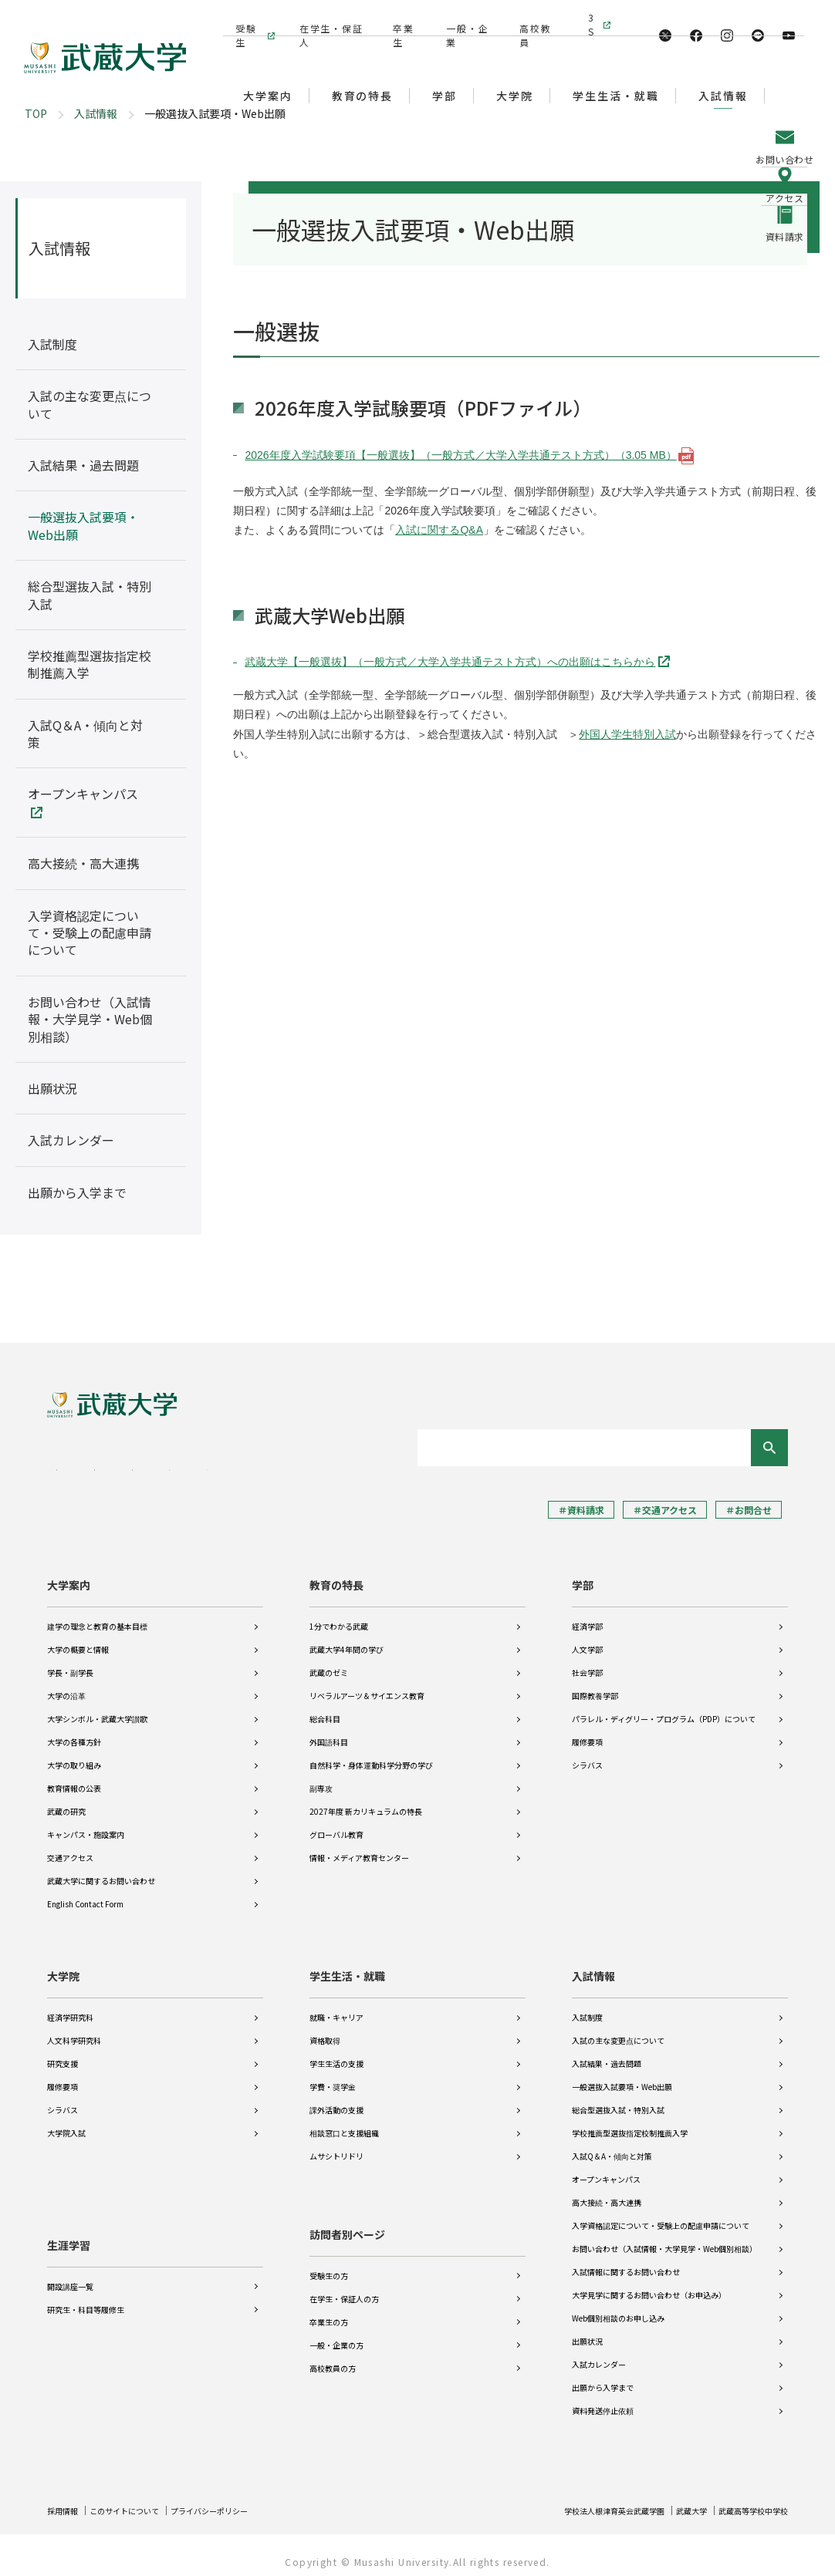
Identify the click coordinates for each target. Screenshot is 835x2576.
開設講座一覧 (70, 2265)
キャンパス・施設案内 (85, 1823)
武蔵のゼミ (328, 1661)
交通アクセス (70, 1847)
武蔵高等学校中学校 (746, 2499)
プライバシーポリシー (237, 2499)
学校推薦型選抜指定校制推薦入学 (630, 2122)
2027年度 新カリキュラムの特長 (365, 1800)
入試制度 (587, 2006)
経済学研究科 (70, 2006)
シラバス (587, 1754)
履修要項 (587, 1731)
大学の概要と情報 (78, 1638)
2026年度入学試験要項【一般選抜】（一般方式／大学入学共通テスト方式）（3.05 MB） (460, 455)
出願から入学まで (603, 2376)
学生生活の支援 (336, 2052)
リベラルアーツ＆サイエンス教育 (366, 1685)
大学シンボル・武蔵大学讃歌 (97, 1708)
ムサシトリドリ (336, 2145)
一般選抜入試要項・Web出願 (622, 2076)
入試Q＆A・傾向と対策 (612, 2145)
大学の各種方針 (74, 1731)
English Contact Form (85, 1893)
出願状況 (587, 2330)
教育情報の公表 (74, 1777)
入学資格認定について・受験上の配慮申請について (660, 2214)
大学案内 (68, 1574)
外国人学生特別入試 (627, 734)
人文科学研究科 (74, 2029)
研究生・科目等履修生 (85, 2288)
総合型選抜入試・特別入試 (618, 2099)
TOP (36, 113)
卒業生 (401, 17)
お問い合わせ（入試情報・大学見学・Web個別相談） (664, 2238)
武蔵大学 (674, 2499)
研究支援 (62, 2052)
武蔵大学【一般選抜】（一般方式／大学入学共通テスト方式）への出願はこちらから (450, 662)
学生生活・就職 (347, 1965)
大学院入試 (66, 2122)
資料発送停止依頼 (603, 2400)
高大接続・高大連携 (606, 2191)
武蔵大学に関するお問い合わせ (101, 1870)
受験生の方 (328, 2265)
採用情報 (65, 2499)
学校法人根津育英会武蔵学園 (584, 2499)
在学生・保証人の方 (344, 2288)
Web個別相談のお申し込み (618, 2307)
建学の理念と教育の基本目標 (97, 1615)
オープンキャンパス (606, 2168)
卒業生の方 (328, 2311)
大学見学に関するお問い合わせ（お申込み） (649, 2284)
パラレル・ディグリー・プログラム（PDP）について (664, 1708)
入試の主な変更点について (618, 2029)
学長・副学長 (70, 1661)
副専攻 (321, 1777)
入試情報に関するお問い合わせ (626, 2261)
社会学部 (587, 1661)
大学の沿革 (66, 1685)
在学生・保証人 (328, 17)
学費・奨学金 (332, 2076)
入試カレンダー (599, 2353)
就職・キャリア (336, 2006)
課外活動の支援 (336, 2099)
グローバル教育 (336, 1823)
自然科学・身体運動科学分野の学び (371, 1754)
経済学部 (587, 1615)
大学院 (63, 1965)
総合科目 (324, 1708)
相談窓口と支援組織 (344, 2122)
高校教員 (531, 17)
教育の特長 (336, 1574)
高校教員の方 (332, 2357)
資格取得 (324, 2029)
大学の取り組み (74, 1754)
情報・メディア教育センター (359, 1847)
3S (593, 17)
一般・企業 (464, 17)
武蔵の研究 (66, 1800)
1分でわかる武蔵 (338, 1615)
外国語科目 (328, 1731)
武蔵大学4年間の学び (346, 1638)
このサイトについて (137, 2499)
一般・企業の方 (336, 2334)
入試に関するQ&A (439, 530)
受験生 (244, 17)
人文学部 (587, 1638)
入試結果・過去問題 (606, 2052)
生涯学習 (68, 2223)
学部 (582, 1574)
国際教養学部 (595, 1685)
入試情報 (95, 113)
